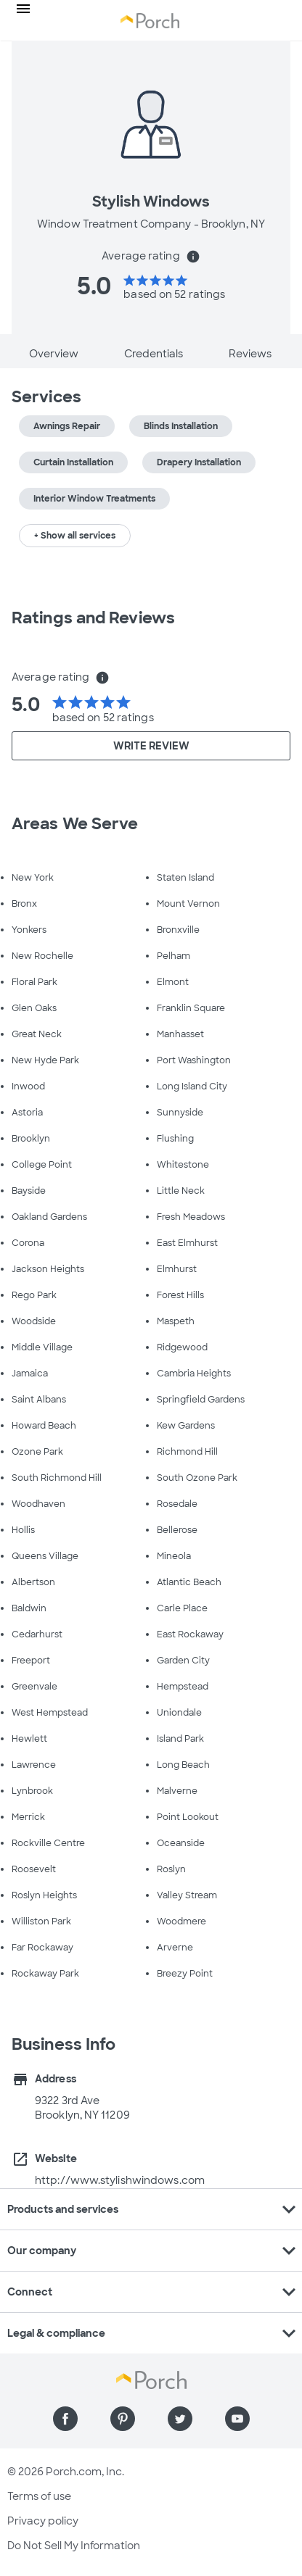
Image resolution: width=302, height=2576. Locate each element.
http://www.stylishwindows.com (120, 2180)
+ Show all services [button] (74, 535)
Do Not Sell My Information (73, 2545)
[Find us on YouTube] (237, 2418)
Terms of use (39, 2496)
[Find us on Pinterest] (122, 2418)
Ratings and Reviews (93, 617)
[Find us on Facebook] (65, 2418)
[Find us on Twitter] (180, 2418)
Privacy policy (42, 2520)
